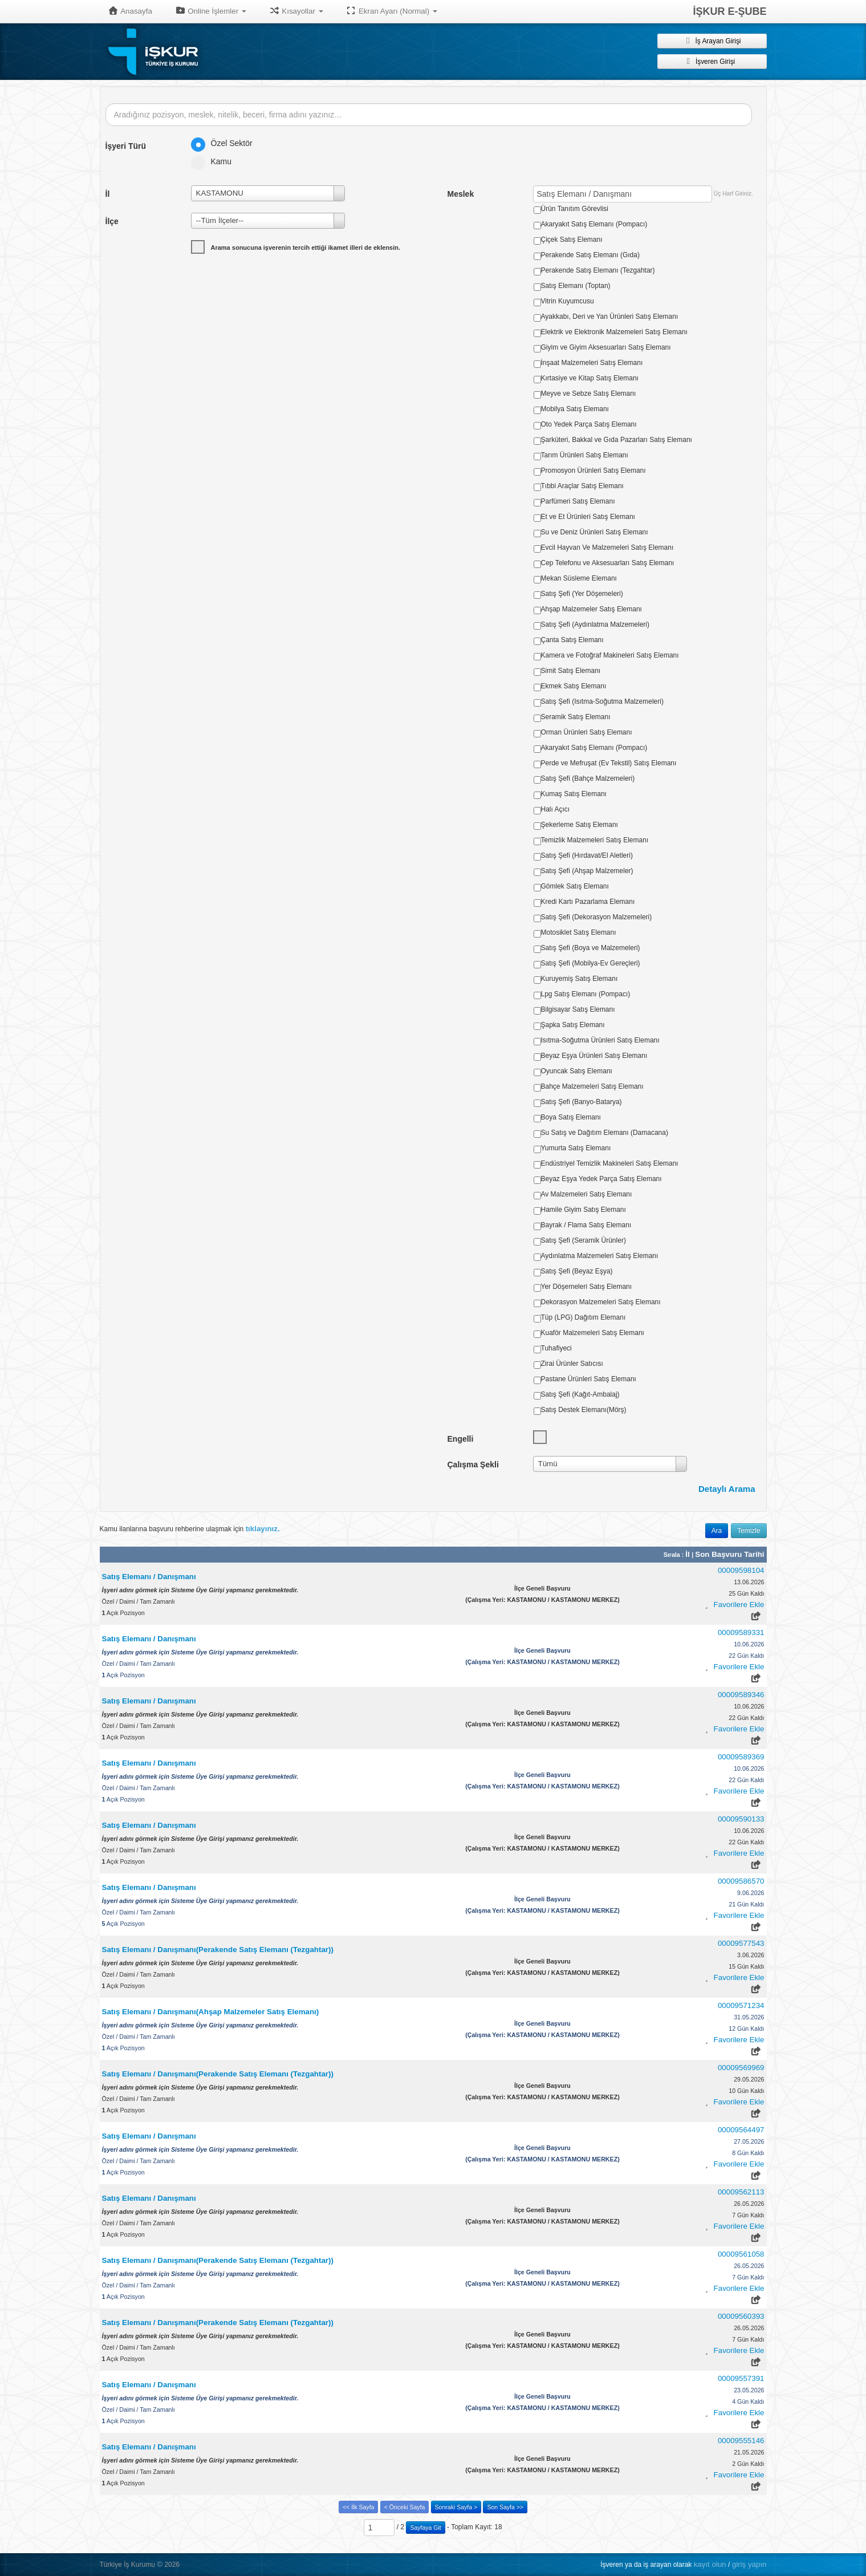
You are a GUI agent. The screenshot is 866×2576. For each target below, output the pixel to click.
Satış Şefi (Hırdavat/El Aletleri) (587, 855)
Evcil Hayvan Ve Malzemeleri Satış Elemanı (607, 547)
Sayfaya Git (425, 2527)
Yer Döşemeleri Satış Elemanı (586, 1287)
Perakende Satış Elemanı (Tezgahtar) (598, 270)
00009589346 (741, 1694)
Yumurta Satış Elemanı (576, 1148)
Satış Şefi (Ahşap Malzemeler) (587, 871)
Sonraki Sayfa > (456, 2507)
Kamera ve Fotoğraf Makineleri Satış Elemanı (610, 655)
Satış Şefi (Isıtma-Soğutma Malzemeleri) (602, 701)
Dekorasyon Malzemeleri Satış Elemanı (601, 1302)
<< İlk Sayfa (358, 2507)
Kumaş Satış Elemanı (574, 794)
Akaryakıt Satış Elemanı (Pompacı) (594, 224)
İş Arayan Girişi (711, 40)
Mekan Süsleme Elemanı (579, 578)
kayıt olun (710, 2564)
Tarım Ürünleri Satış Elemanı (584, 455)
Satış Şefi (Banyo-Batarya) (581, 1102)
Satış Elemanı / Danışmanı (149, 1576)
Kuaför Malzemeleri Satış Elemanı (592, 1333)
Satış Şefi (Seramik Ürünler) (583, 1240)
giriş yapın (749, 2564)
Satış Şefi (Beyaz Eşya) (577, 1271)
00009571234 (741, 2005)
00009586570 (741, 1881)
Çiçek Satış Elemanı (572, 240)
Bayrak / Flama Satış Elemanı (586, 1225)
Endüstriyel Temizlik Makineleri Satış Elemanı (609, 1163)
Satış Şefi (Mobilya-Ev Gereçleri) (590, 963)
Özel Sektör (225, 143)
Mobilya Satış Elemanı (575, 409)
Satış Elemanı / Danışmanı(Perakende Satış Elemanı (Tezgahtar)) (218, 1949)
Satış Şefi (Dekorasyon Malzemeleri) (596, 917)
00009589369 (741, 1757)
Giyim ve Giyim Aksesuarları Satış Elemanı (606, 347)
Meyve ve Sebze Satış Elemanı (588, 393)
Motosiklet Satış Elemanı (578, 932)
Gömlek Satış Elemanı (575, 886)
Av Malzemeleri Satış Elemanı (586, 1194)
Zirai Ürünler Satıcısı (572, 1364)
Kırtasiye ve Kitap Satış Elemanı (590, 378)
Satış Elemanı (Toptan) (576, 286)
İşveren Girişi (712, 61)
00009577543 (741, 1943)
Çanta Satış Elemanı (572, 640)
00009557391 (741, 2378)
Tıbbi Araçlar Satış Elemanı (582, 486)
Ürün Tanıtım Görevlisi (574, 209)
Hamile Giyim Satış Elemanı (583, 1210)
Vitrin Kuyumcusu (567, 301)
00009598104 (741, 1570)
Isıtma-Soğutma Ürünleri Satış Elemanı (600, 1040)
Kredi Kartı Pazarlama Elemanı (588, 902)
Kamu (215, 161)
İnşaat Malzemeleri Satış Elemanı (592, 363)
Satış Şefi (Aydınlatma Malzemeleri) (595, 624)
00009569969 (741, 2067)
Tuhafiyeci (556, 1348)
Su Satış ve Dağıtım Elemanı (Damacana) (604, 1133)
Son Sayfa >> (505, 2507)
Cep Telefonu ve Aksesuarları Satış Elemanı (607, 563)
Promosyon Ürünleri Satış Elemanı (593, 470)
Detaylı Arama (726, 1489)
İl (688, 1554)
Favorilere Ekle (739, 1604)
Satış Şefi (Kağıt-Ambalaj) (580, 1394)
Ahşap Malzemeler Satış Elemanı (591, 609)
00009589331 (741, 1632)
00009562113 (741, 2192)
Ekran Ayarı (391, 10)
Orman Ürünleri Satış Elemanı (586, 732)
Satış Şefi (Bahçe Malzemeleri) (588, 778)
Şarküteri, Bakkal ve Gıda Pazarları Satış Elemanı (616, 440)
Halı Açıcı (555, 809)
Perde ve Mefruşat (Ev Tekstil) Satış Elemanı (609, 763)
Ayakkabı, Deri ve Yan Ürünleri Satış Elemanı (609, 317)
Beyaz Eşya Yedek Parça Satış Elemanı (601, 1179)
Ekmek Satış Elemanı (574, 686)
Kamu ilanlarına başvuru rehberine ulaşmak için (190, 1528)
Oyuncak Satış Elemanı (576, 1071)
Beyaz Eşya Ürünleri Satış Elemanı (594, 1056)
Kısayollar (296, 10)
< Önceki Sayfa (404, 2507)
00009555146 (741, 2440)
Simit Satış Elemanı (571, 671)
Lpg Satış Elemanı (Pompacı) (586, 994)
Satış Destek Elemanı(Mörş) (584, 1410)
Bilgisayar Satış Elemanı (578, 1009)
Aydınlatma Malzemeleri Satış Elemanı (599, 1256)
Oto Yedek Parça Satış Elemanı (589, 424)
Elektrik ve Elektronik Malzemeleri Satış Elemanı (614, 332)
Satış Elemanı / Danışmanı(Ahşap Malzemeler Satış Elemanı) (210, 2011)
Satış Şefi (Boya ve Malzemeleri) (590, 948)
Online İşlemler (210, 10)
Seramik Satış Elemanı (576, 717)
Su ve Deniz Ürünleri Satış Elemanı (594, 532)
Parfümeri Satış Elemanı (578, 501)
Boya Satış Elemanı (571, 1117)
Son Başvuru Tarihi (729, 1554)
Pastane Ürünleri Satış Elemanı (588, 1379)
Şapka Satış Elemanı (573, 1025)
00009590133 (741, 1819)
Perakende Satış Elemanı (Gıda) (590, 255)
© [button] (159, 2564)
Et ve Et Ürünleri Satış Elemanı (588, 517)
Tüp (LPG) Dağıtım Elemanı (583, 1317)
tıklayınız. (263, 1528)
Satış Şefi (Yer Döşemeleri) (582, 594)
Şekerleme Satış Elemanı (579, 825)
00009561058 (741, 2254)
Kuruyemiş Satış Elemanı (579, 979)
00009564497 (741, 2129)
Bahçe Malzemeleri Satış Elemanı (592, 1086)
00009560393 (741, 2316)
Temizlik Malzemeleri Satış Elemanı (595, 840)
